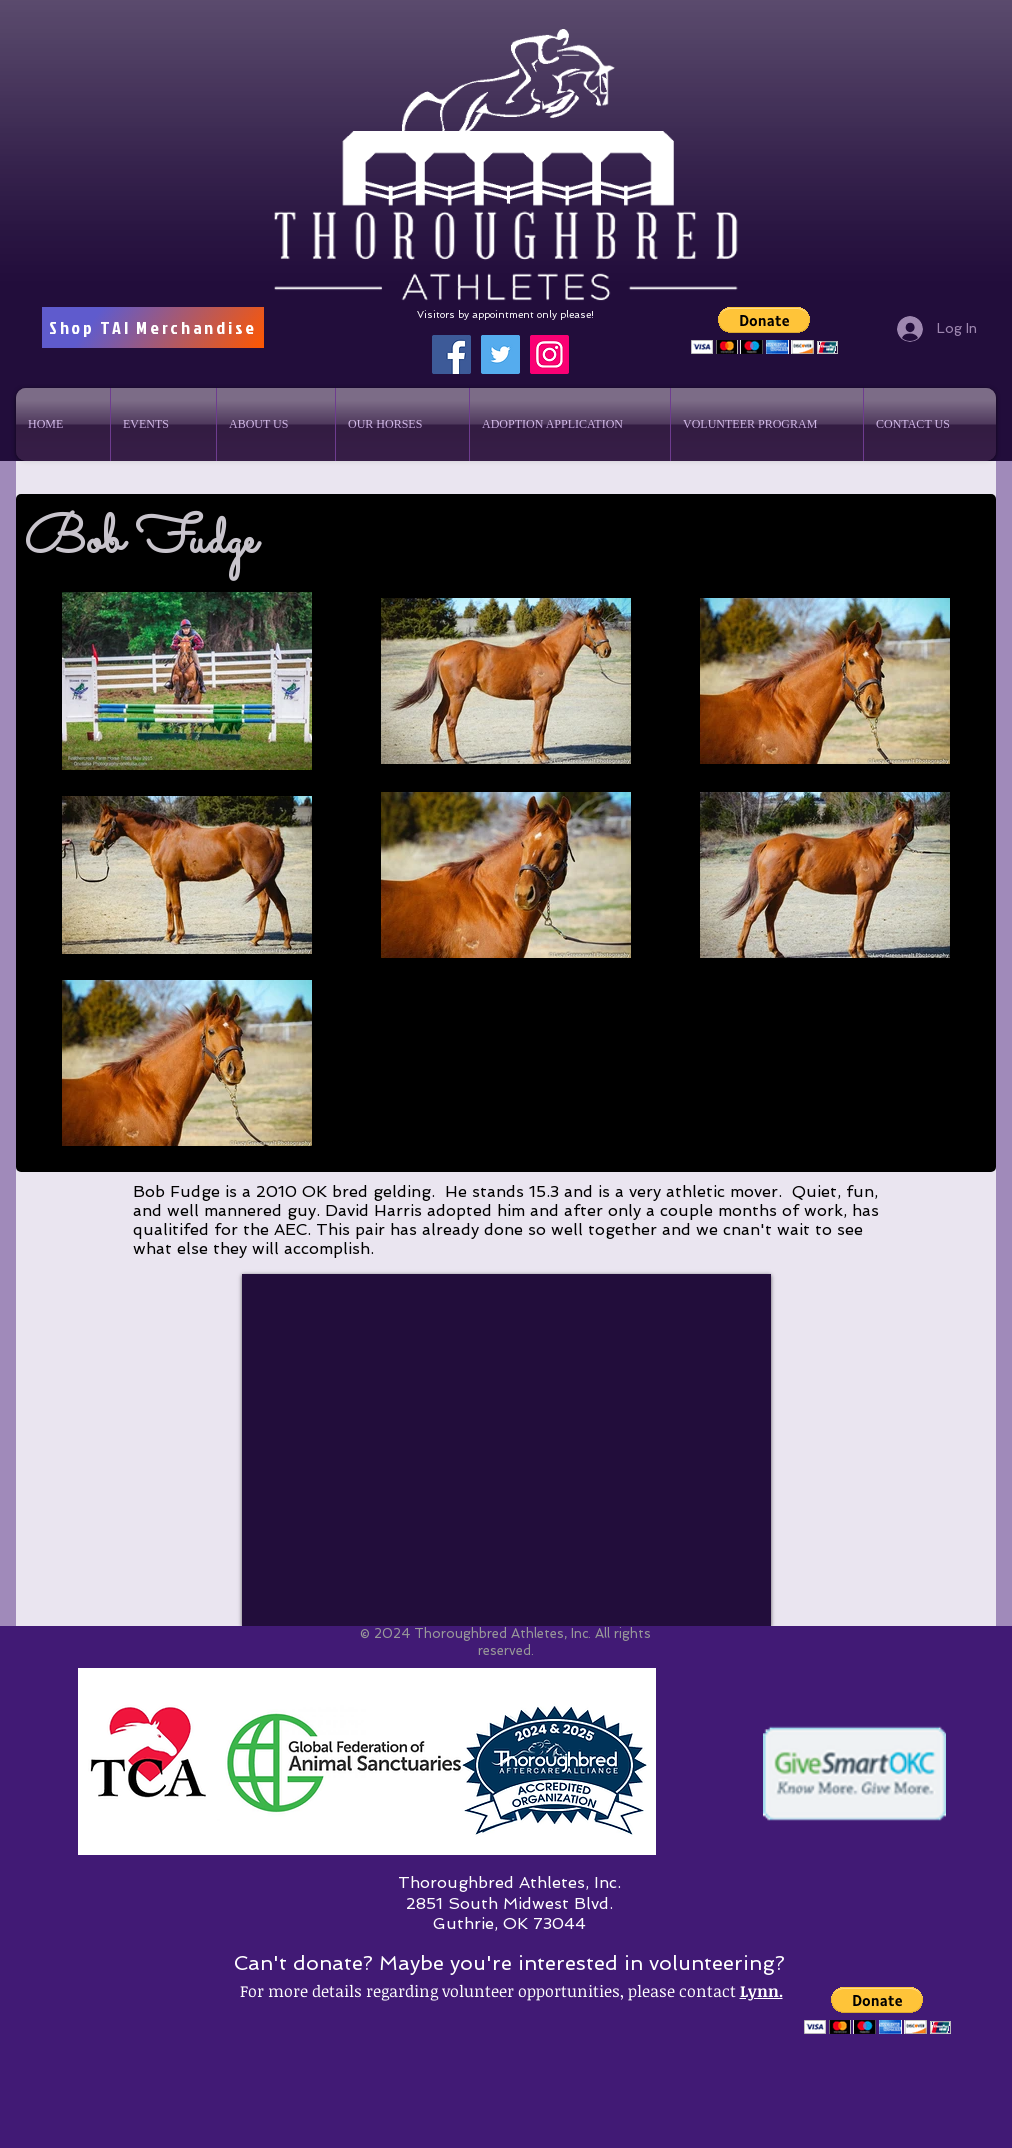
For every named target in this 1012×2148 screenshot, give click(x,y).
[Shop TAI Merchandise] (153, 327)
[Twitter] (500, 354)
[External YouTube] (506, 1450)
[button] (764, 330)
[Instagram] (549, 354)
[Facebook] (451, 354)
